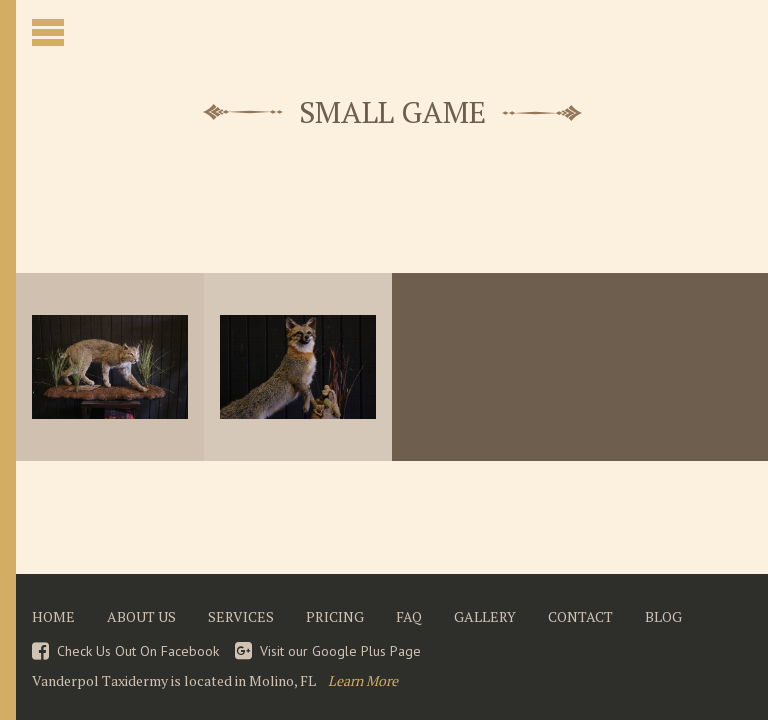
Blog (663, 617)
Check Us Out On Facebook (138, 651)
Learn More (363, 680)
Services (241, 617)
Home (53, 617)
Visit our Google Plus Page (340, 651)
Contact (580, 617)
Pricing (335, 617)
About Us (141, 617)
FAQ (409, 617)
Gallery (485, 617)
